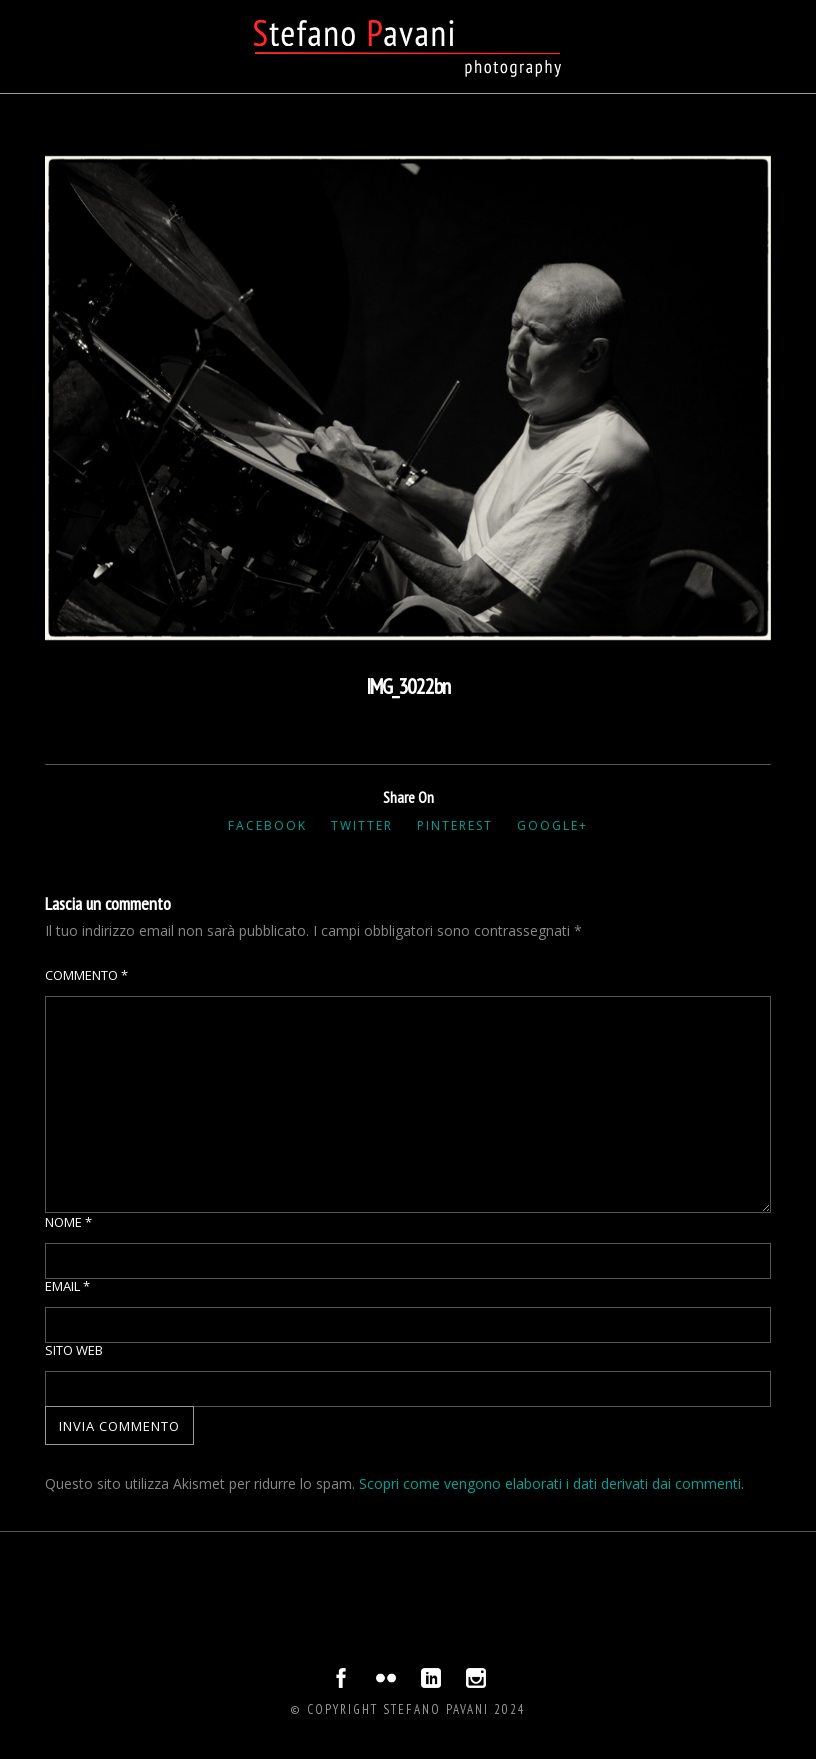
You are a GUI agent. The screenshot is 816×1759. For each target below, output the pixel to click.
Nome (68, 1222)
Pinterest (455, 825)
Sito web (74, 1350)
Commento (86, 975)
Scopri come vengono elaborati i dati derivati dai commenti (550, 1483)
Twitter (362, 825)
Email (67, 1286)
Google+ (552, 825)
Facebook (267, 825)
